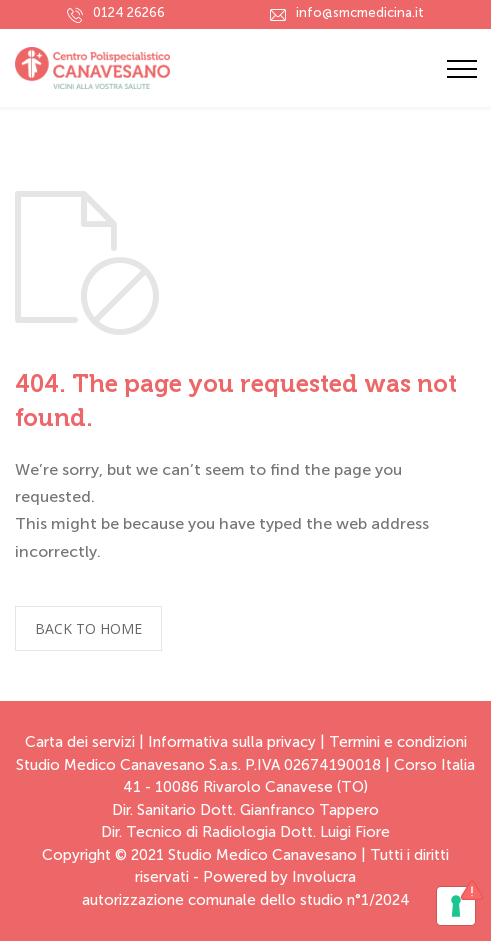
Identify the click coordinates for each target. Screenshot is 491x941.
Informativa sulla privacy (232, 742)
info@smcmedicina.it (360, 13)
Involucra (324, 877)
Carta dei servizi (80, 742)
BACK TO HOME (88, 628)
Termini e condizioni (398, 742)
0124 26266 (129, 13)
